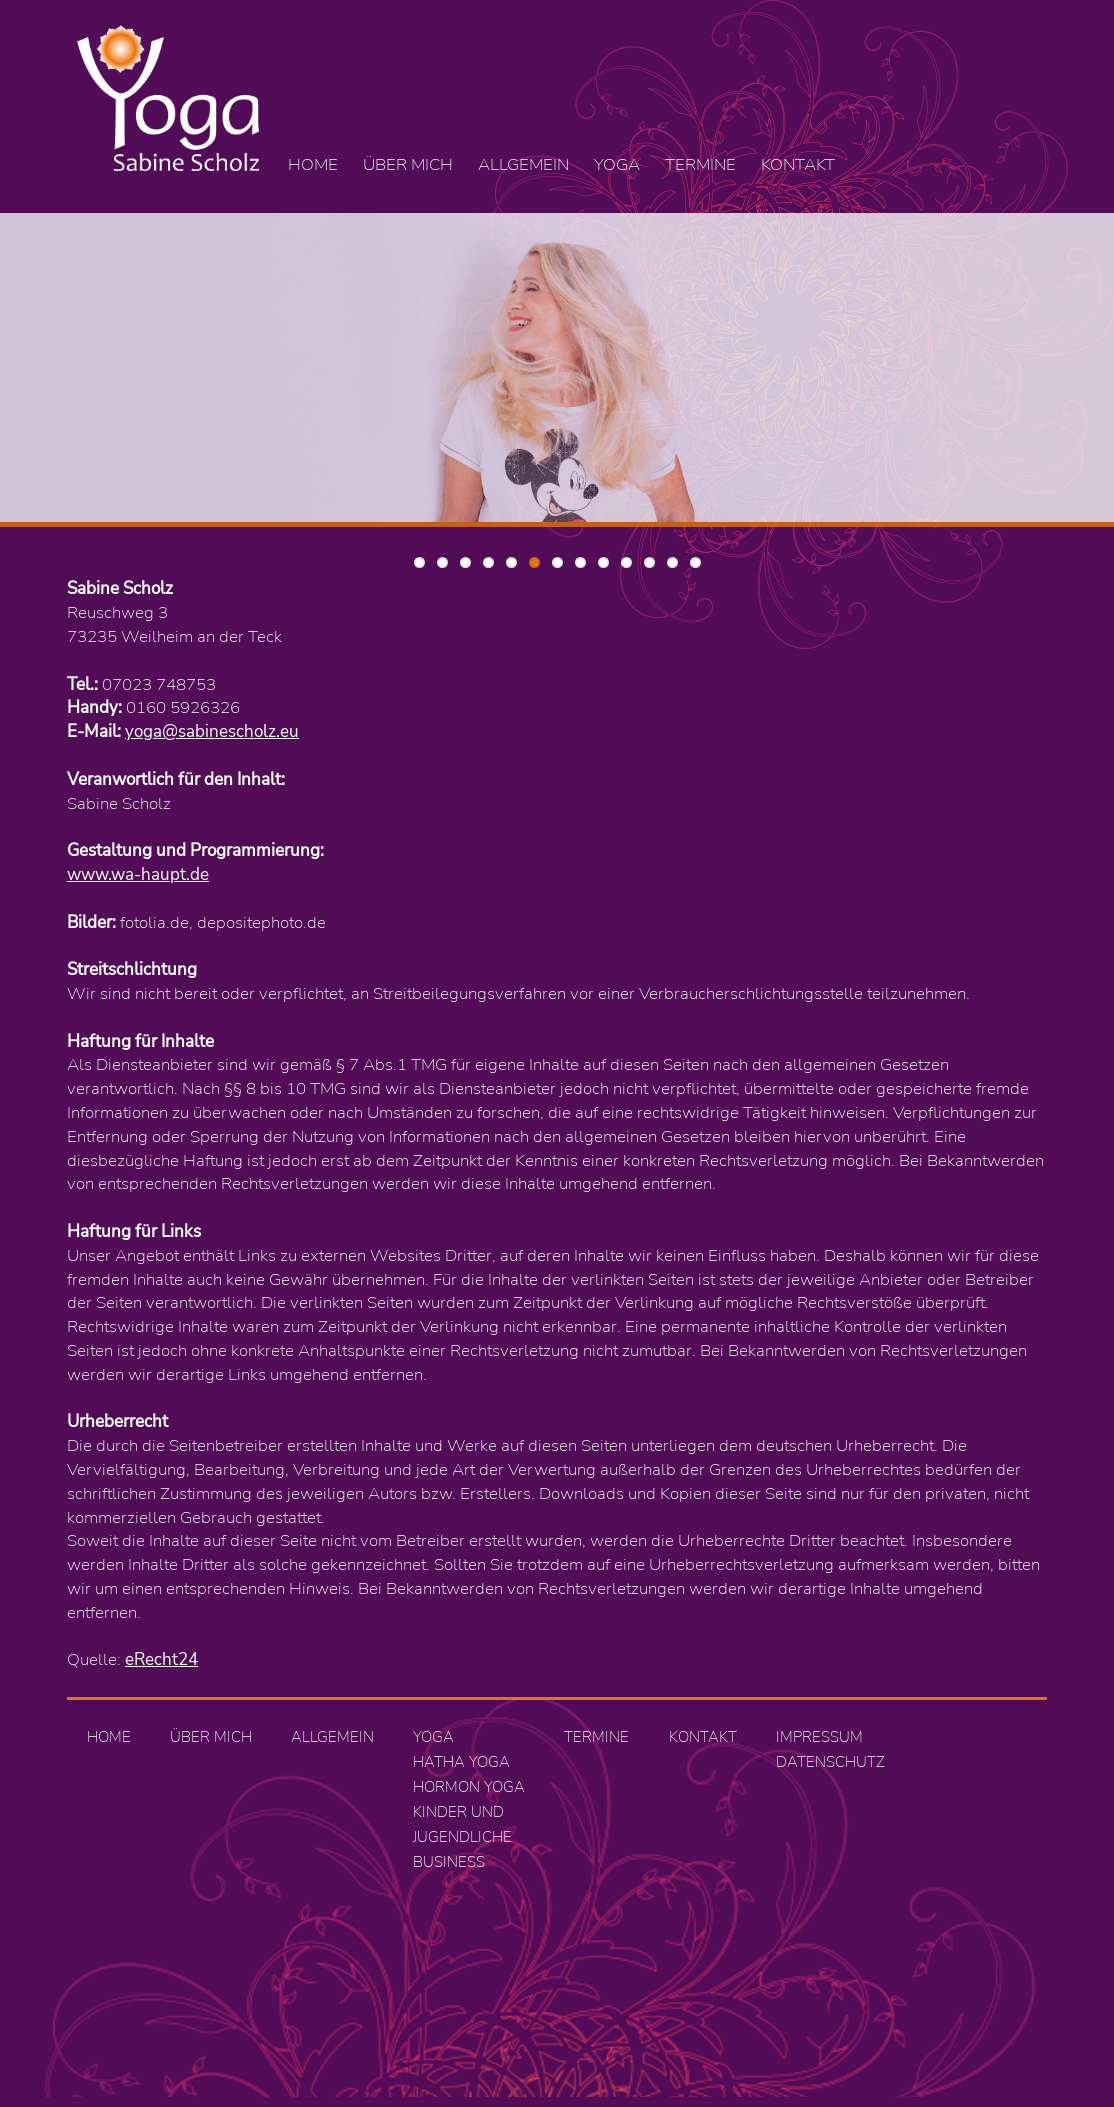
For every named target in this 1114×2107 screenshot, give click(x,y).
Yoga (617, 164)
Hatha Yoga (461, 1762)
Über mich (408, 164)
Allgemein (523, 164)
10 (626, 562)
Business (449, 1862)
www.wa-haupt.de (138, 874)
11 (649, 562)
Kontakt (798, 164)
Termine (700, 164)
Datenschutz (830, 1762)
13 (695, 562)
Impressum (819, 1737)
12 (672, 562)
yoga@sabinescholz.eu (212, 731)
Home (313, 164)
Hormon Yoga (469, 1787)
